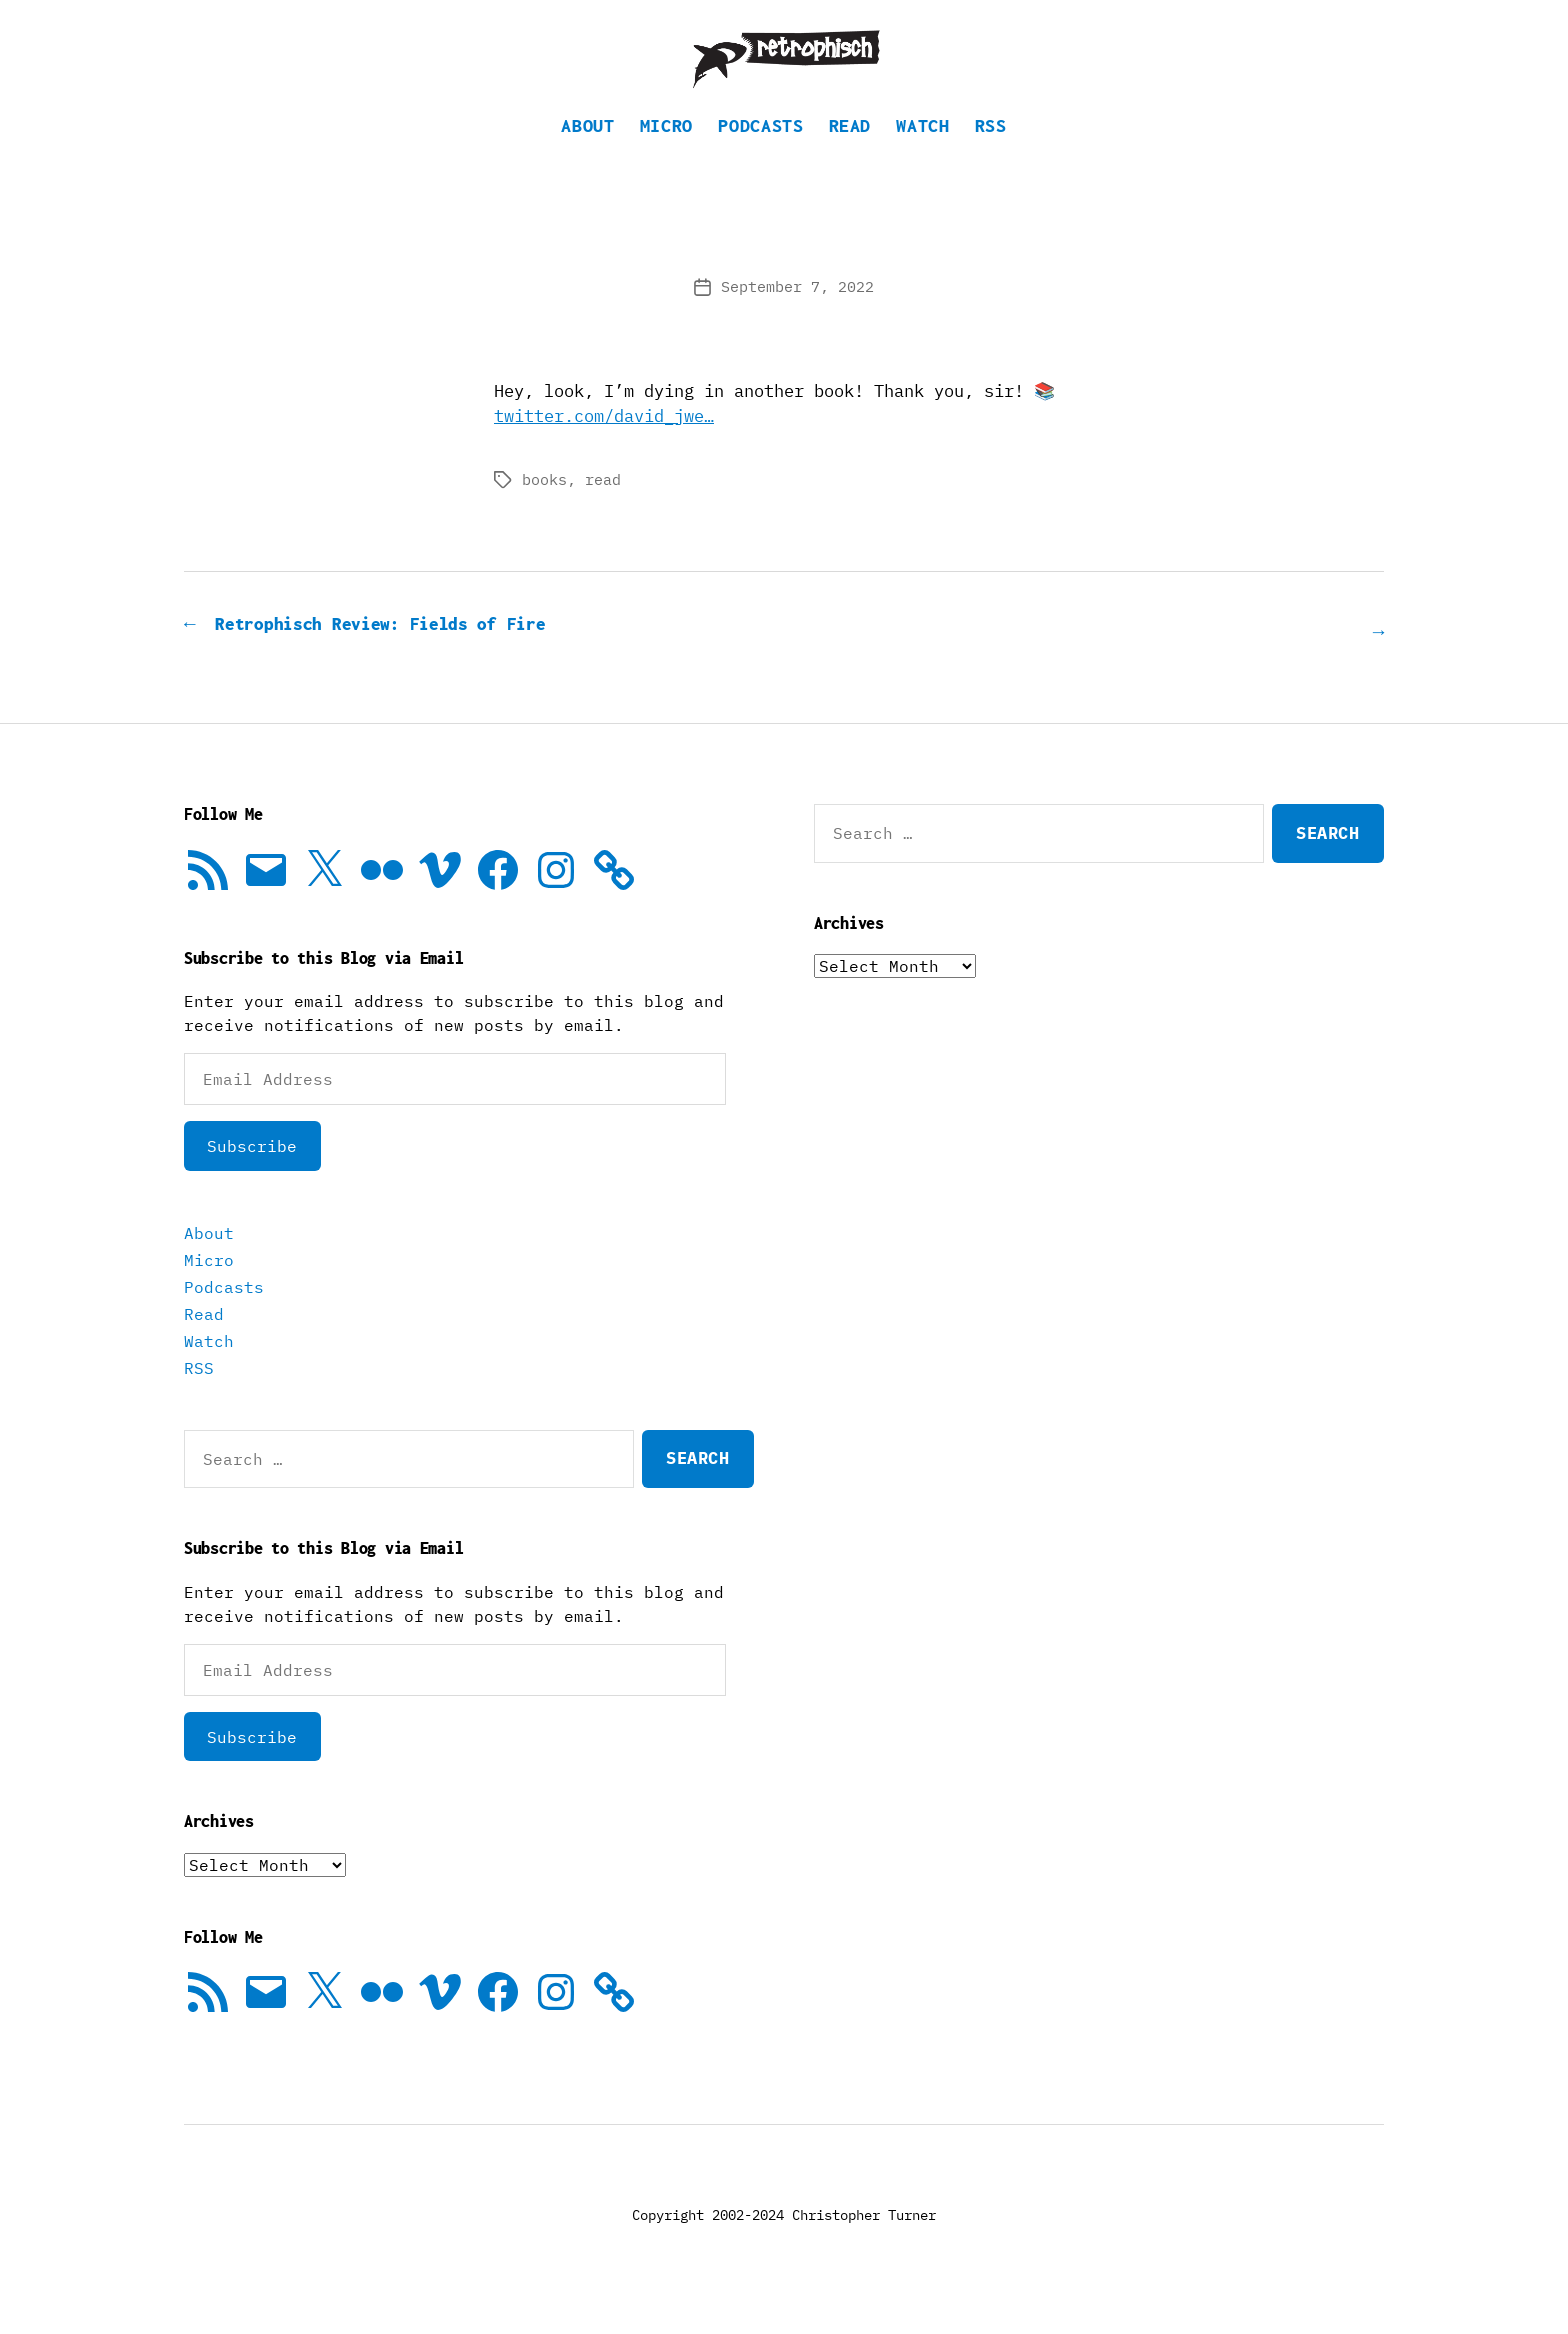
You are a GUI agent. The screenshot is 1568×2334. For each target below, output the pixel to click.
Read (850, 155)
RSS (991, 155)
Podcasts (760, 155)
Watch (922, 155)
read (603, 509)
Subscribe (252, 1174)
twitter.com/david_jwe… (604, 446)
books (544, 509)
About (587, 155)
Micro (666, 155)
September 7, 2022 (797, 316)
